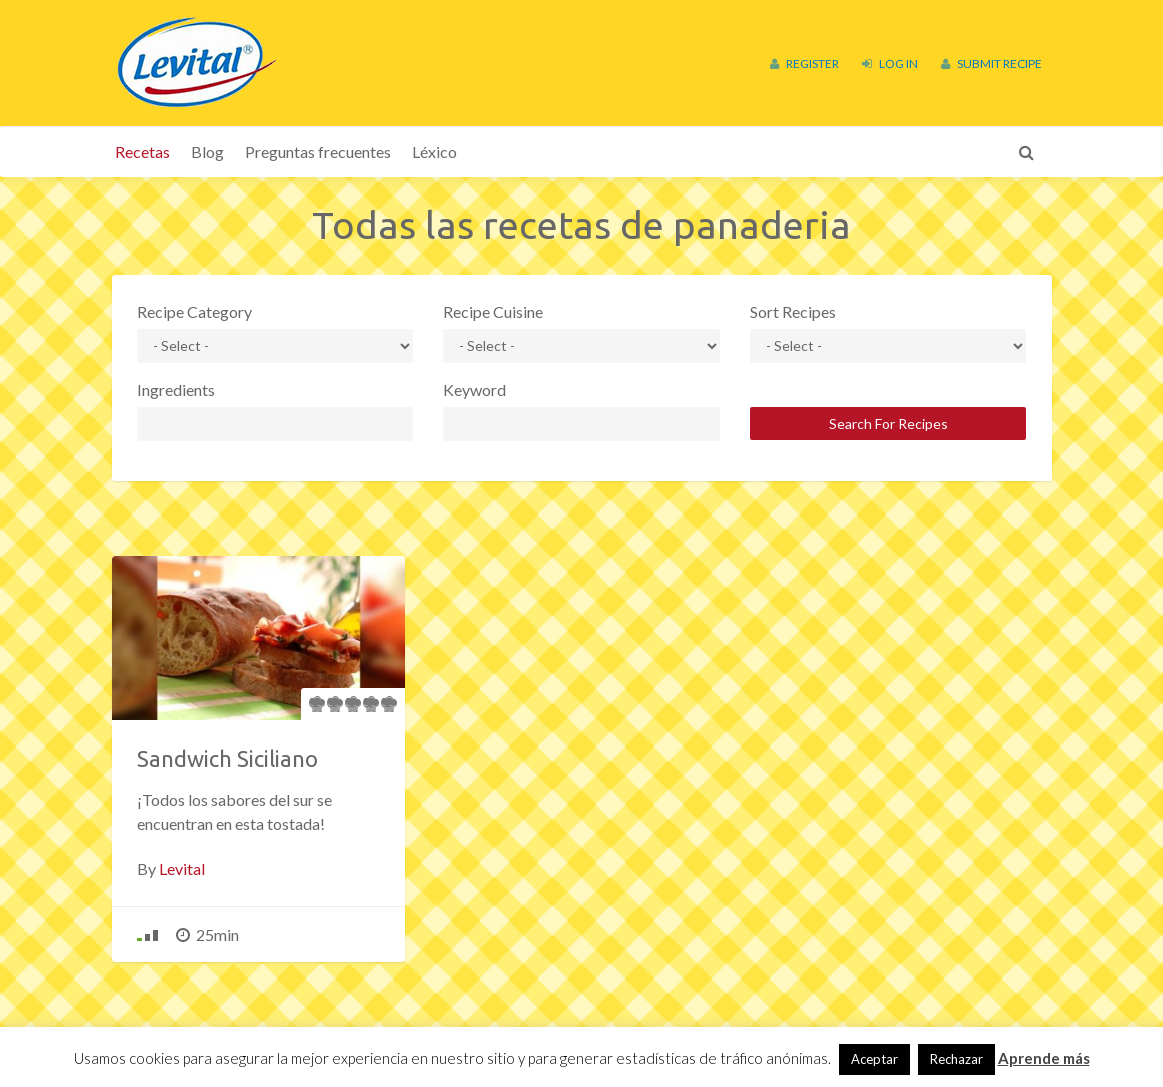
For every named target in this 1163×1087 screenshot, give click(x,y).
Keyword (474, 389)
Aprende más (1044, 1058)
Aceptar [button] (874, 1059)
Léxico (434, 151)
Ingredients (176, 389)
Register (804, 63)
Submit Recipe (991, 63)
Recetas (142, 151)
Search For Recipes (888, 423)
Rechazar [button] (956, 1059)
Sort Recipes (793, 311)
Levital (182, 868)
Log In (890, 63)
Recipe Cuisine (493, 311)
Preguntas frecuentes (318, 151)
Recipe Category (194, 311)
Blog (207, 151)
